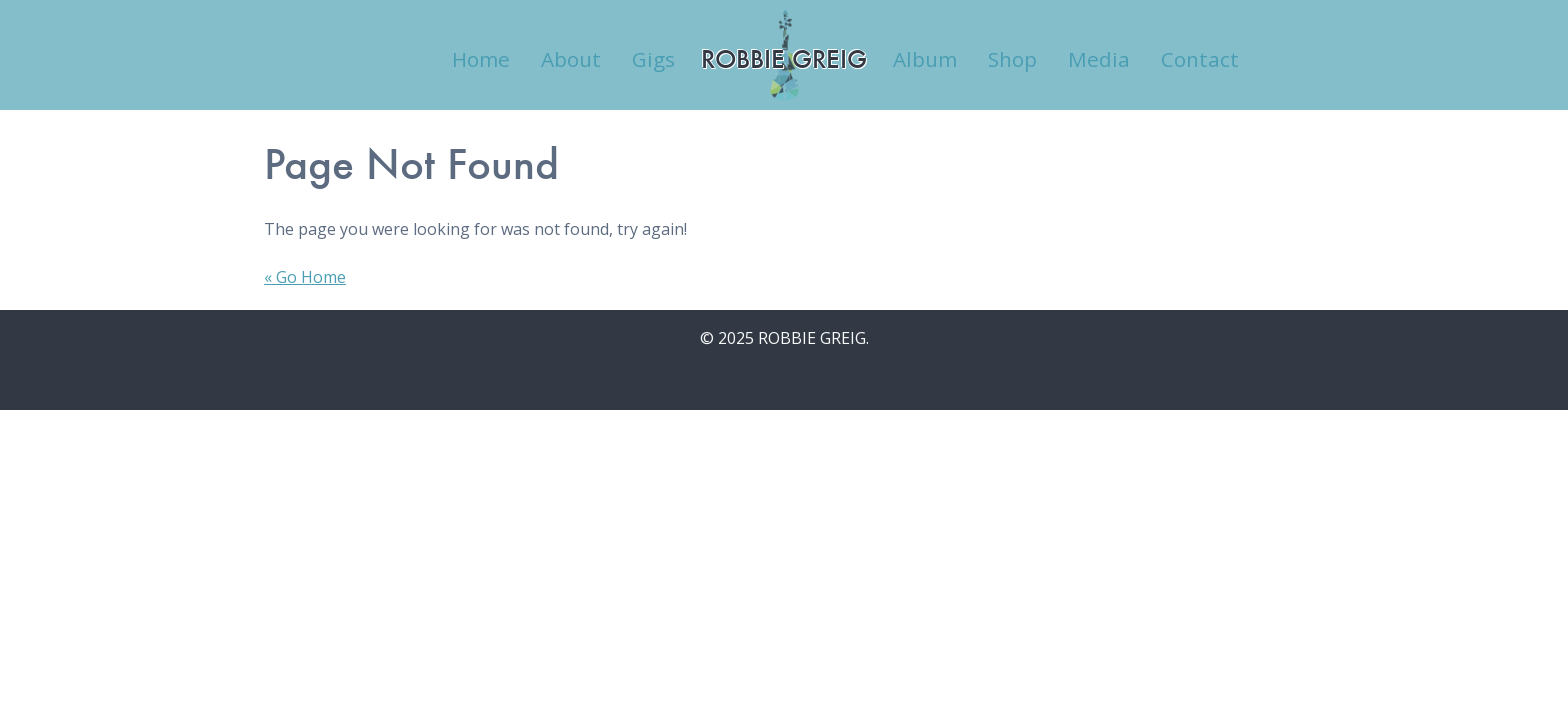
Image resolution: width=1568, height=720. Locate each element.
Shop (1012, 59)
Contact (1200, 59)
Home (481, 59)
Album (925, 59)
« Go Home (305, 277)
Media (1099, 59)
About (571, 59)
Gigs (653, 59)
